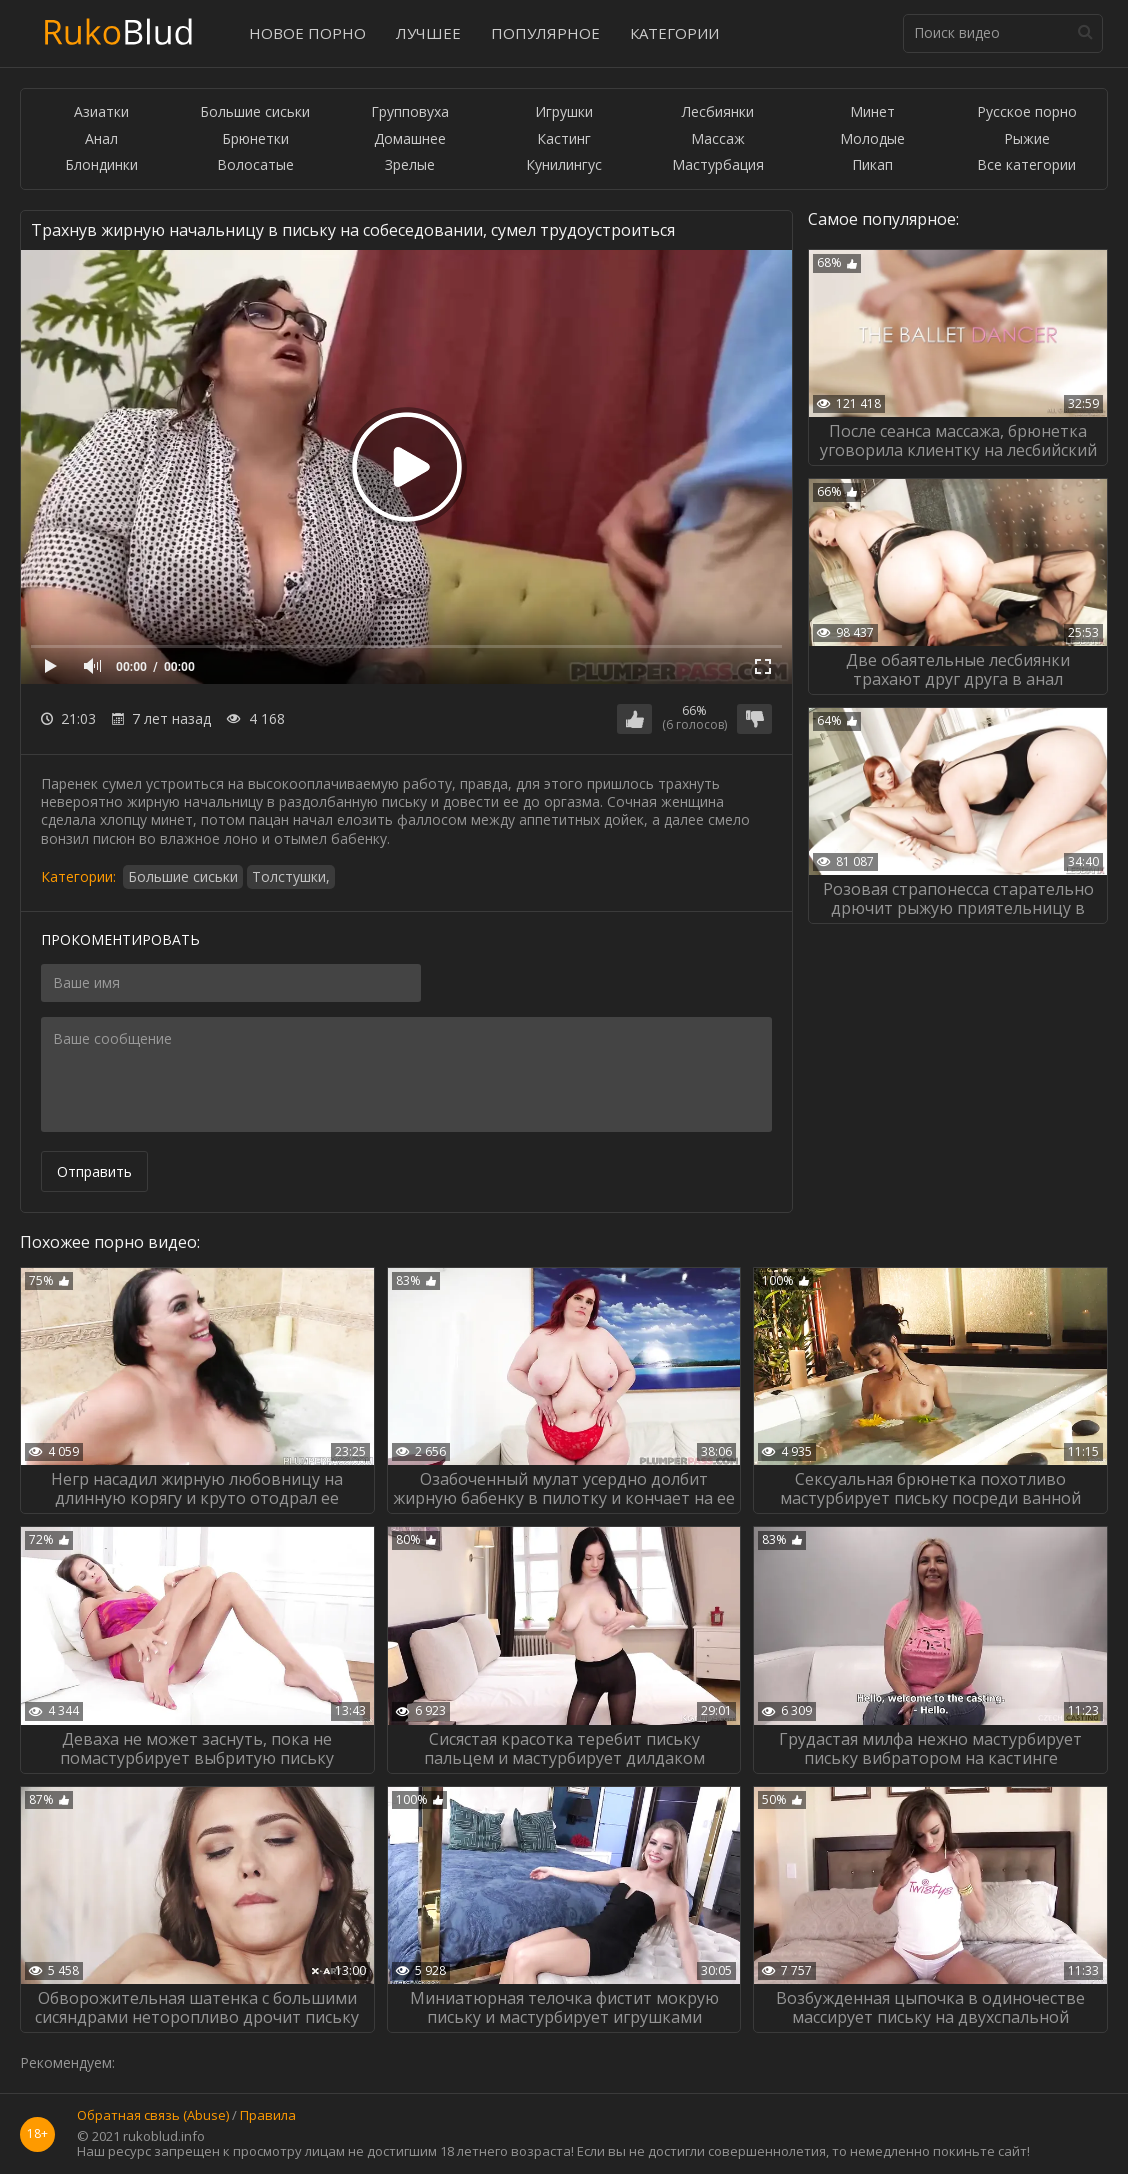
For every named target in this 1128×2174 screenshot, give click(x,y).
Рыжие (1027, 139)
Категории (674, 33)
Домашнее (410, 139)
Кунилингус (564, 165)
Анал (101, 139)
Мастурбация (718, 165)
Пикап (872, 165)
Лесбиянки (718, 112)
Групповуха (410, 112)
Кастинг (564, 139)
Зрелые (410, 165)
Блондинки (101, 165)
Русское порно (1027, 112)
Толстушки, (291, 876)
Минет (872, 112)
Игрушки (564, 112)
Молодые (872, 139)
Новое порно (307, 33)
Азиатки (101, 112)
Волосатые (255, 165)
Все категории (1026, 165)
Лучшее (428, 33)
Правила (268, 2116)
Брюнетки (255, 139)
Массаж (718, 139)
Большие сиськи (255, 112)
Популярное (545, 33)
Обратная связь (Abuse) (153, 2116)
